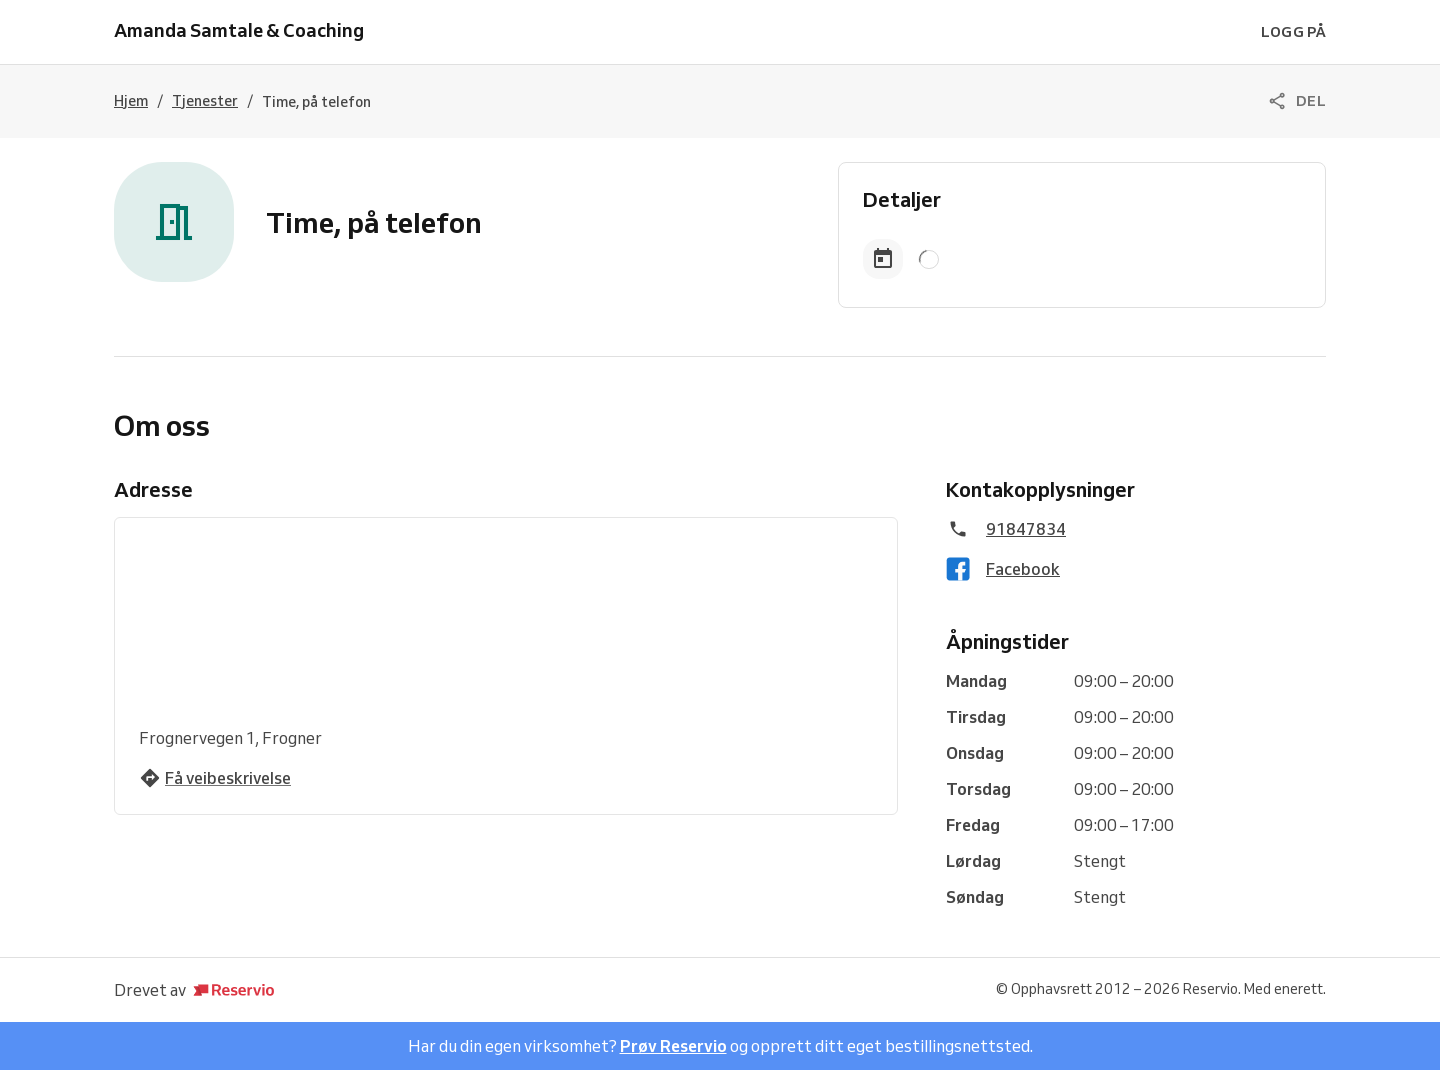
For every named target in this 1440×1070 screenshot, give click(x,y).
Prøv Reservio (673, 1046)
